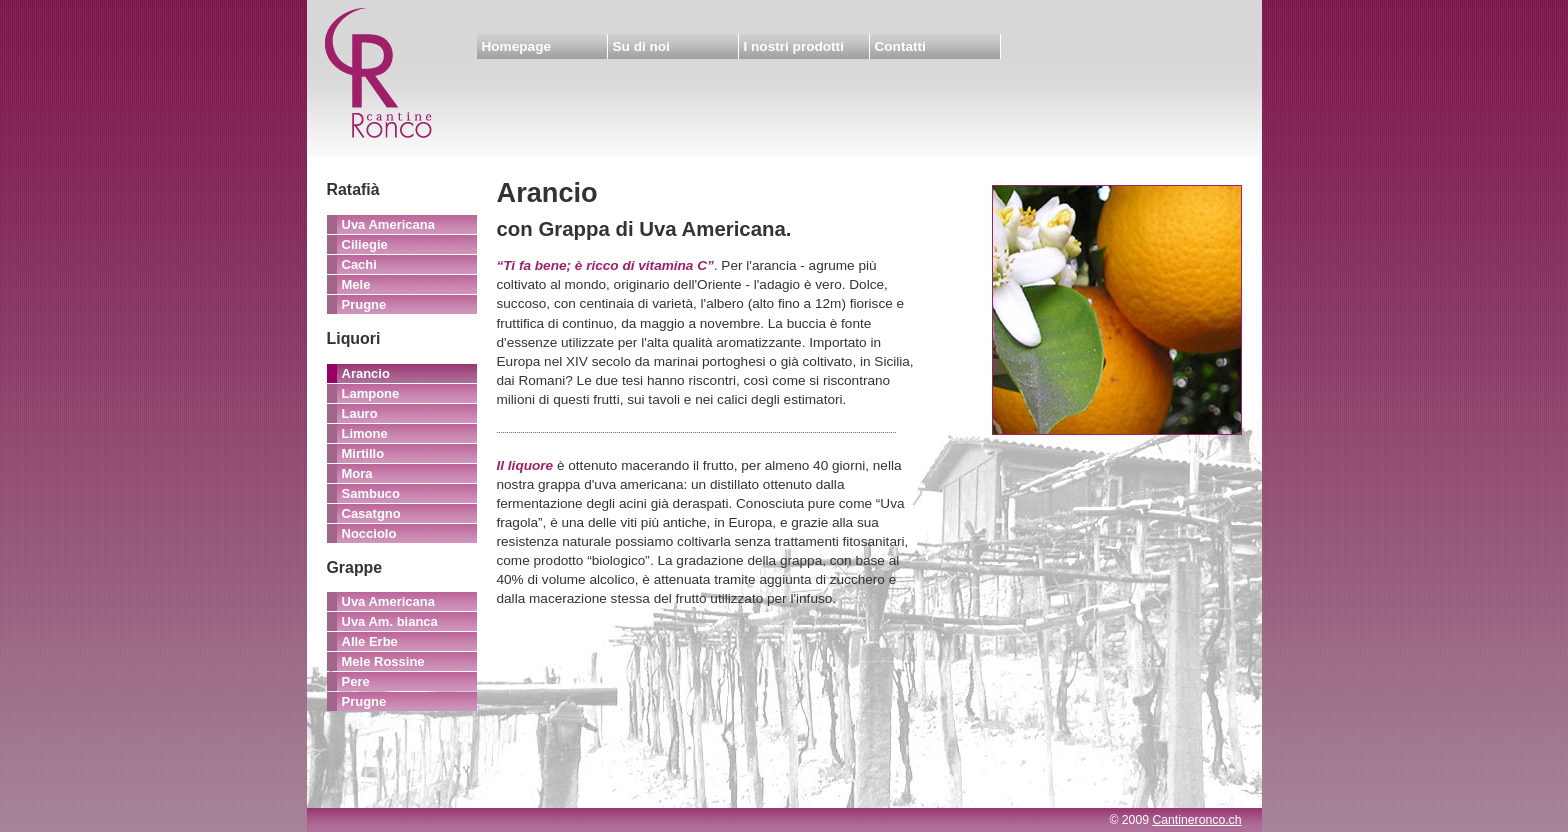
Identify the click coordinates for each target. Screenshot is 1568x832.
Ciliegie (365, 244)
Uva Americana (388, 224)
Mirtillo (363, 453)
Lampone (371, 393)
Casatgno (371, 513)
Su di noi (641, 46)
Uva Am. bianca (390, 621)
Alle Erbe (370, 641)
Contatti (900, 46)
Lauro (360, 413)
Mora (357, 473)
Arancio (366, 373)
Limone (365, 433)
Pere (356, 681)
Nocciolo (369, 533)
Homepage (517, 46)
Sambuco (371, 493)
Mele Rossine (383, 661)
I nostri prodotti (794, 46)
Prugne (364, 304)
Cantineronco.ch (1196, 820)
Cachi (359, 264)
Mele (356, 284)
